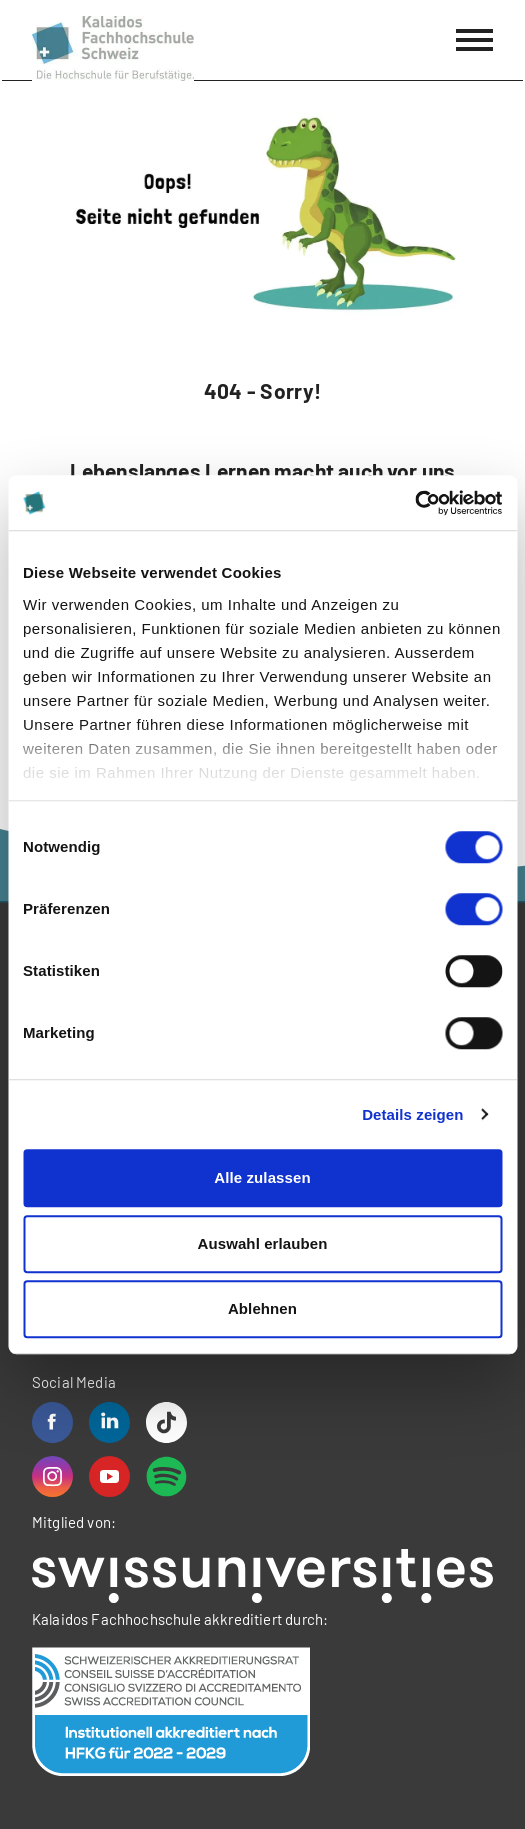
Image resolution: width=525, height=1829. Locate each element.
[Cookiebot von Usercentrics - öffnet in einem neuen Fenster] (414, 503)
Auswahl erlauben (263, 1243)
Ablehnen (262, 1308)
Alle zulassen (262, 1177)
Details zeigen (412, 1114)
